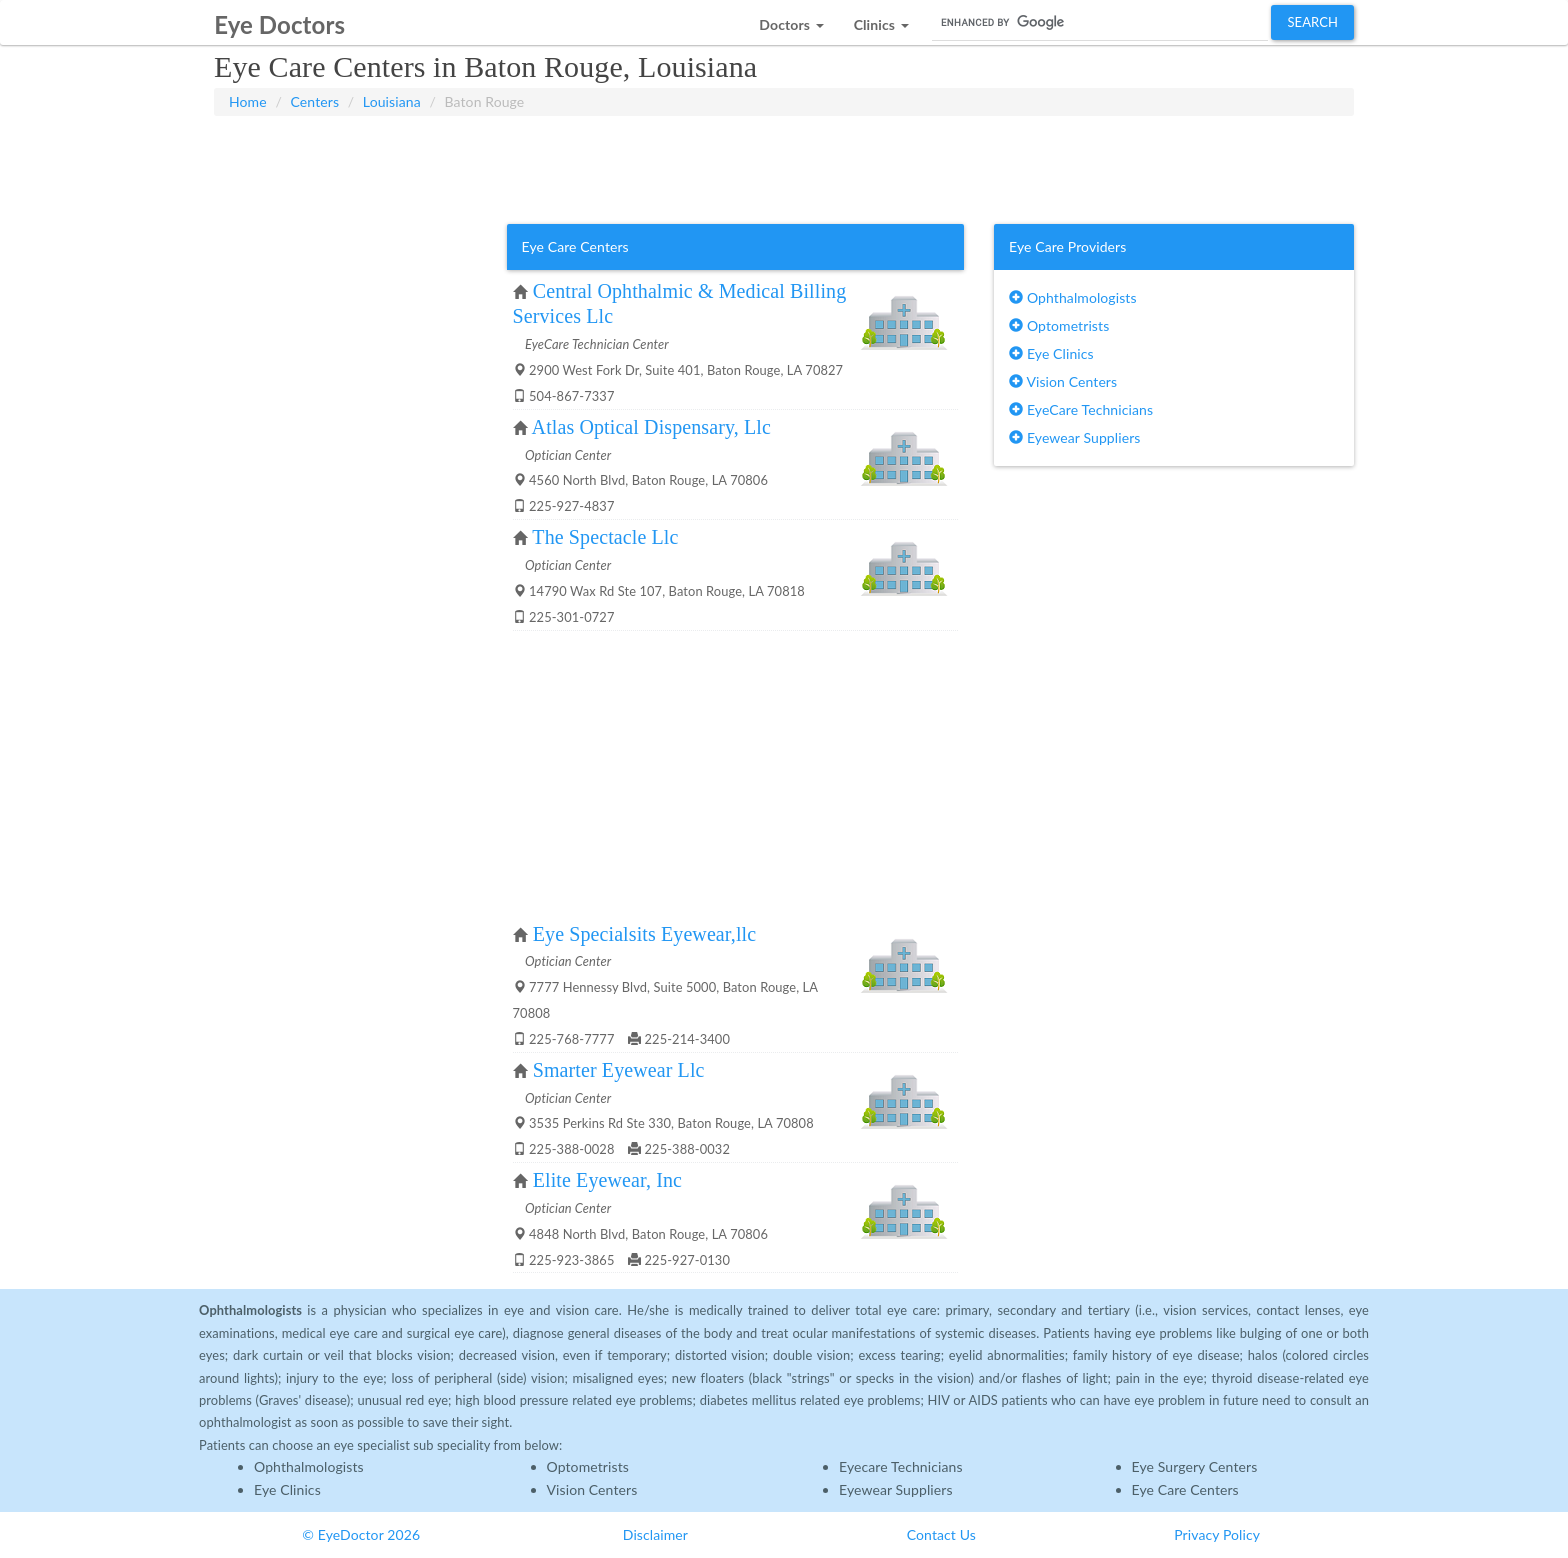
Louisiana (392, 101)
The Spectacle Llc (605, 537)
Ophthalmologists (1073, 297)
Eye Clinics (1051, 353)
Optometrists (1059, 325)
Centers (315, 101)
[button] (791, 19)
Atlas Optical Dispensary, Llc (651, 427)
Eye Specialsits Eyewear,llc (644, 934)
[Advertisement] (784, 166)
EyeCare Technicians (1081, 409)
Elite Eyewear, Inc (607, 1180)
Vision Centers (1063, 381)
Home (248, 101)
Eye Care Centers (1185, 1489)
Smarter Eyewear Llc (619, 1070)
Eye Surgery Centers (1195, 1466)
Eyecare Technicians (901, 1466)
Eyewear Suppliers (1074, 437)
